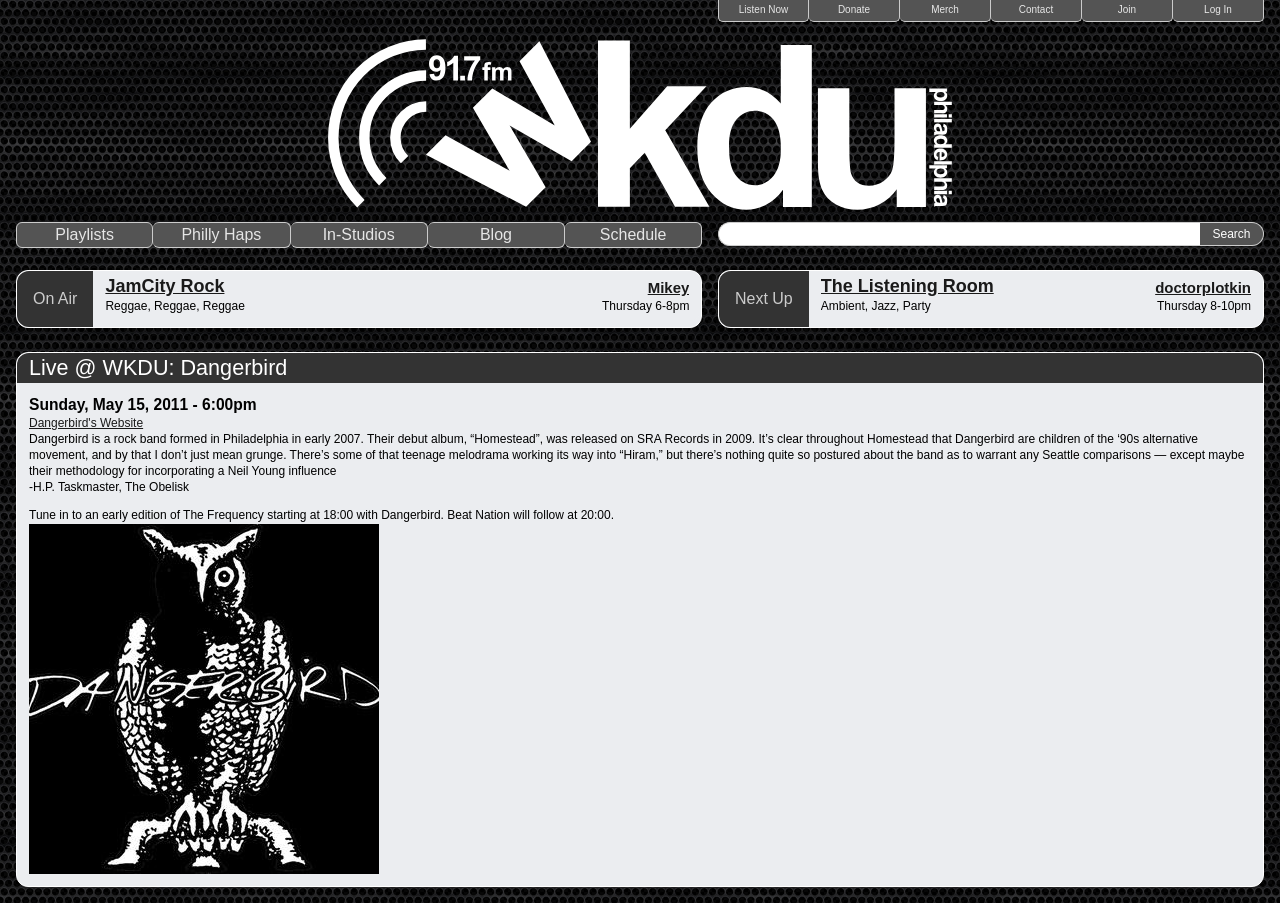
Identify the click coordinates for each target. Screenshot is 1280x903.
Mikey (669, 287)
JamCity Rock (164, 286)
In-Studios (359, 234)
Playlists (84, 234)
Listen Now (763, 9)
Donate (854, 9)
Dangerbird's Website (86, 423)
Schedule (633, 234)
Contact (1036, 9)
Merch (945, 9)
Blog (496, 234)
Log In (1218, 9)
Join (1127, 9)
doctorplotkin (1203, 287)
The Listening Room (907, 286)
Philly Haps (221, 234)
